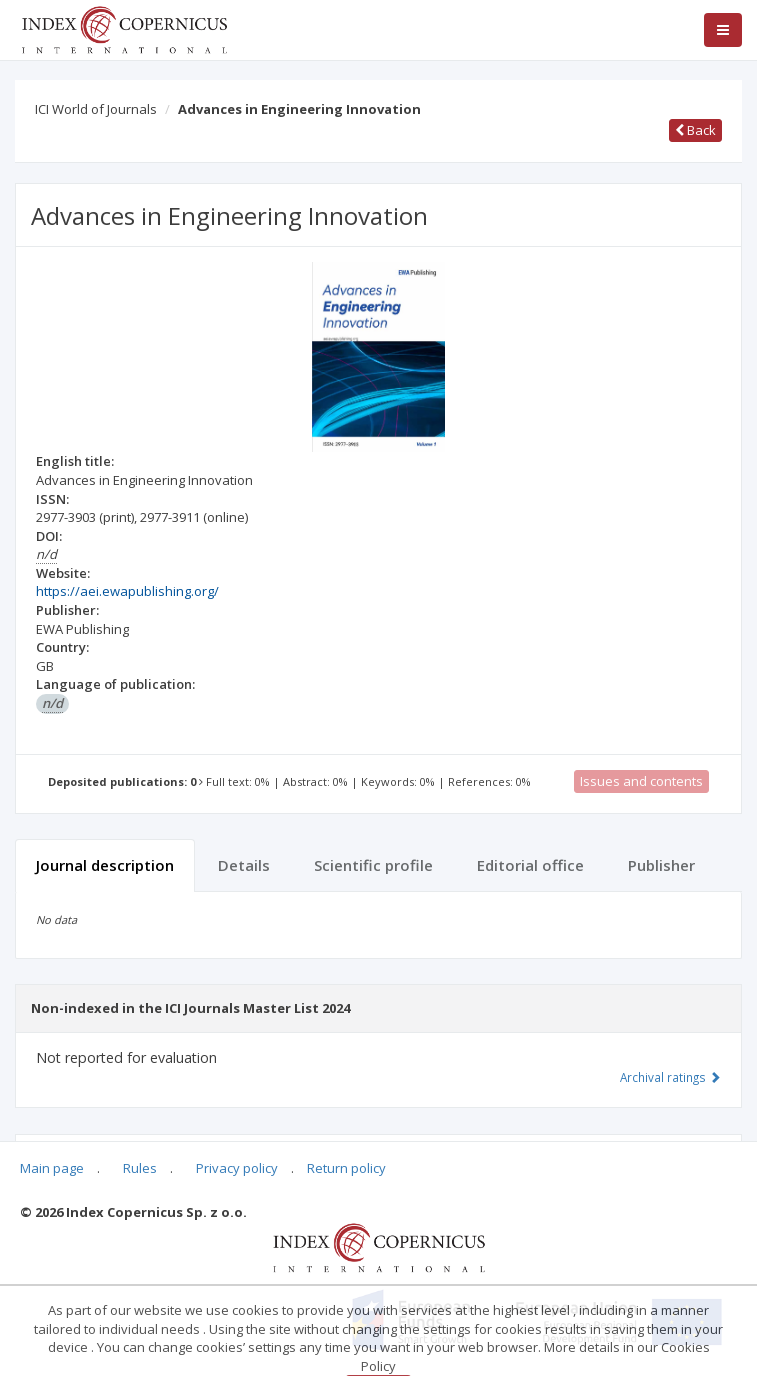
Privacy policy (237, 1168)
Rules (140, 1168)
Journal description (105, 865)
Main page (52, 1168)
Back (695, 130)
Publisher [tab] (661, 865)
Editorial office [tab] (530, 865)
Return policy (346, 1168)
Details (244, 865)
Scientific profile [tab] (373, 865)
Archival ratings (670, 1077)
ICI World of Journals (96, 109)
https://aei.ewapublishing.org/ (127, 591)
